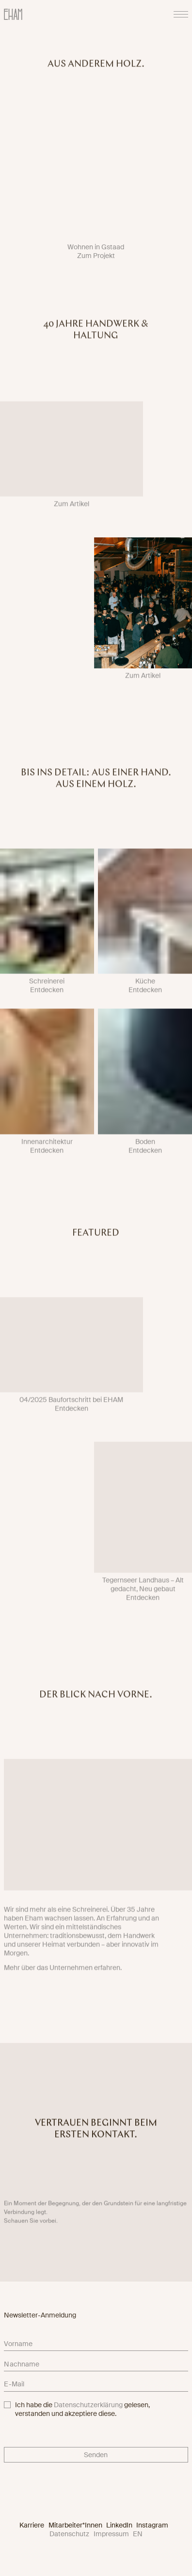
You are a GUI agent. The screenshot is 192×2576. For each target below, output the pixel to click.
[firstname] (96, 2345)
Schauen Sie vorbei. (31, 2226)
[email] (96, 2386)
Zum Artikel (71, 509)
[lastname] (96, 2365)
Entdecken (47, 995)
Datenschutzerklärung (88, 2404)
